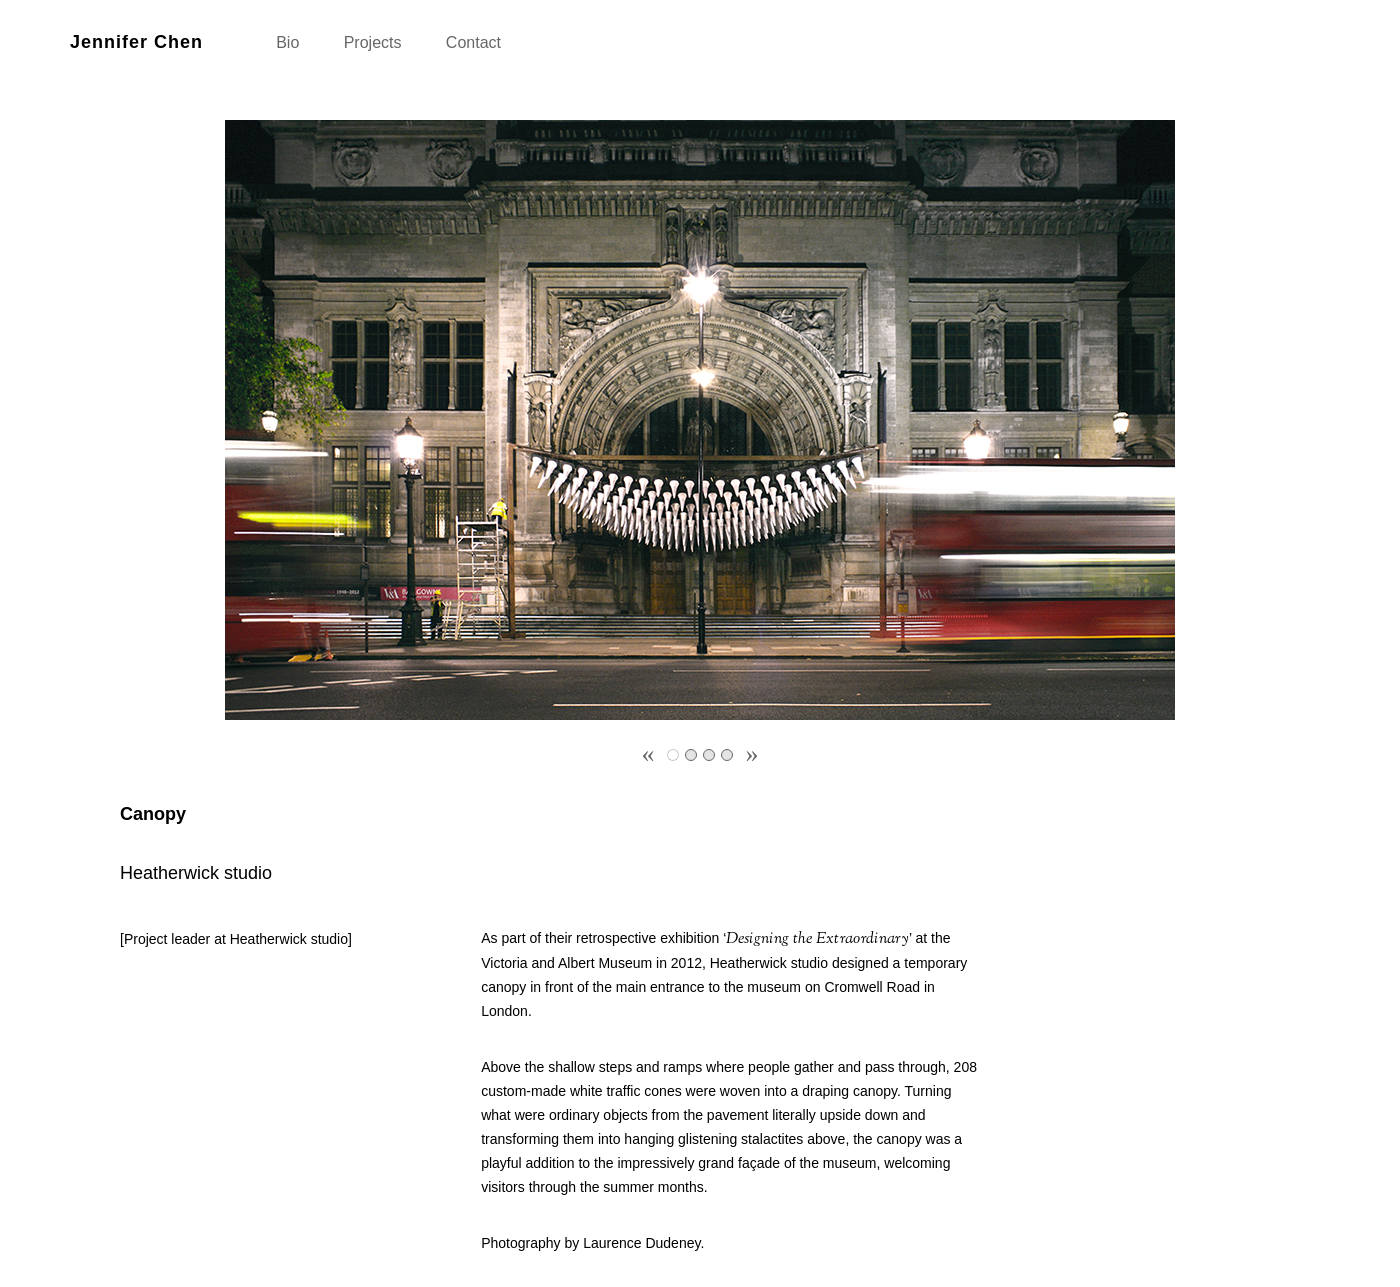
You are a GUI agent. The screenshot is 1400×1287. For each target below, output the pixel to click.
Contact (473, 42)
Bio (287, 42)
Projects (373, 42)
